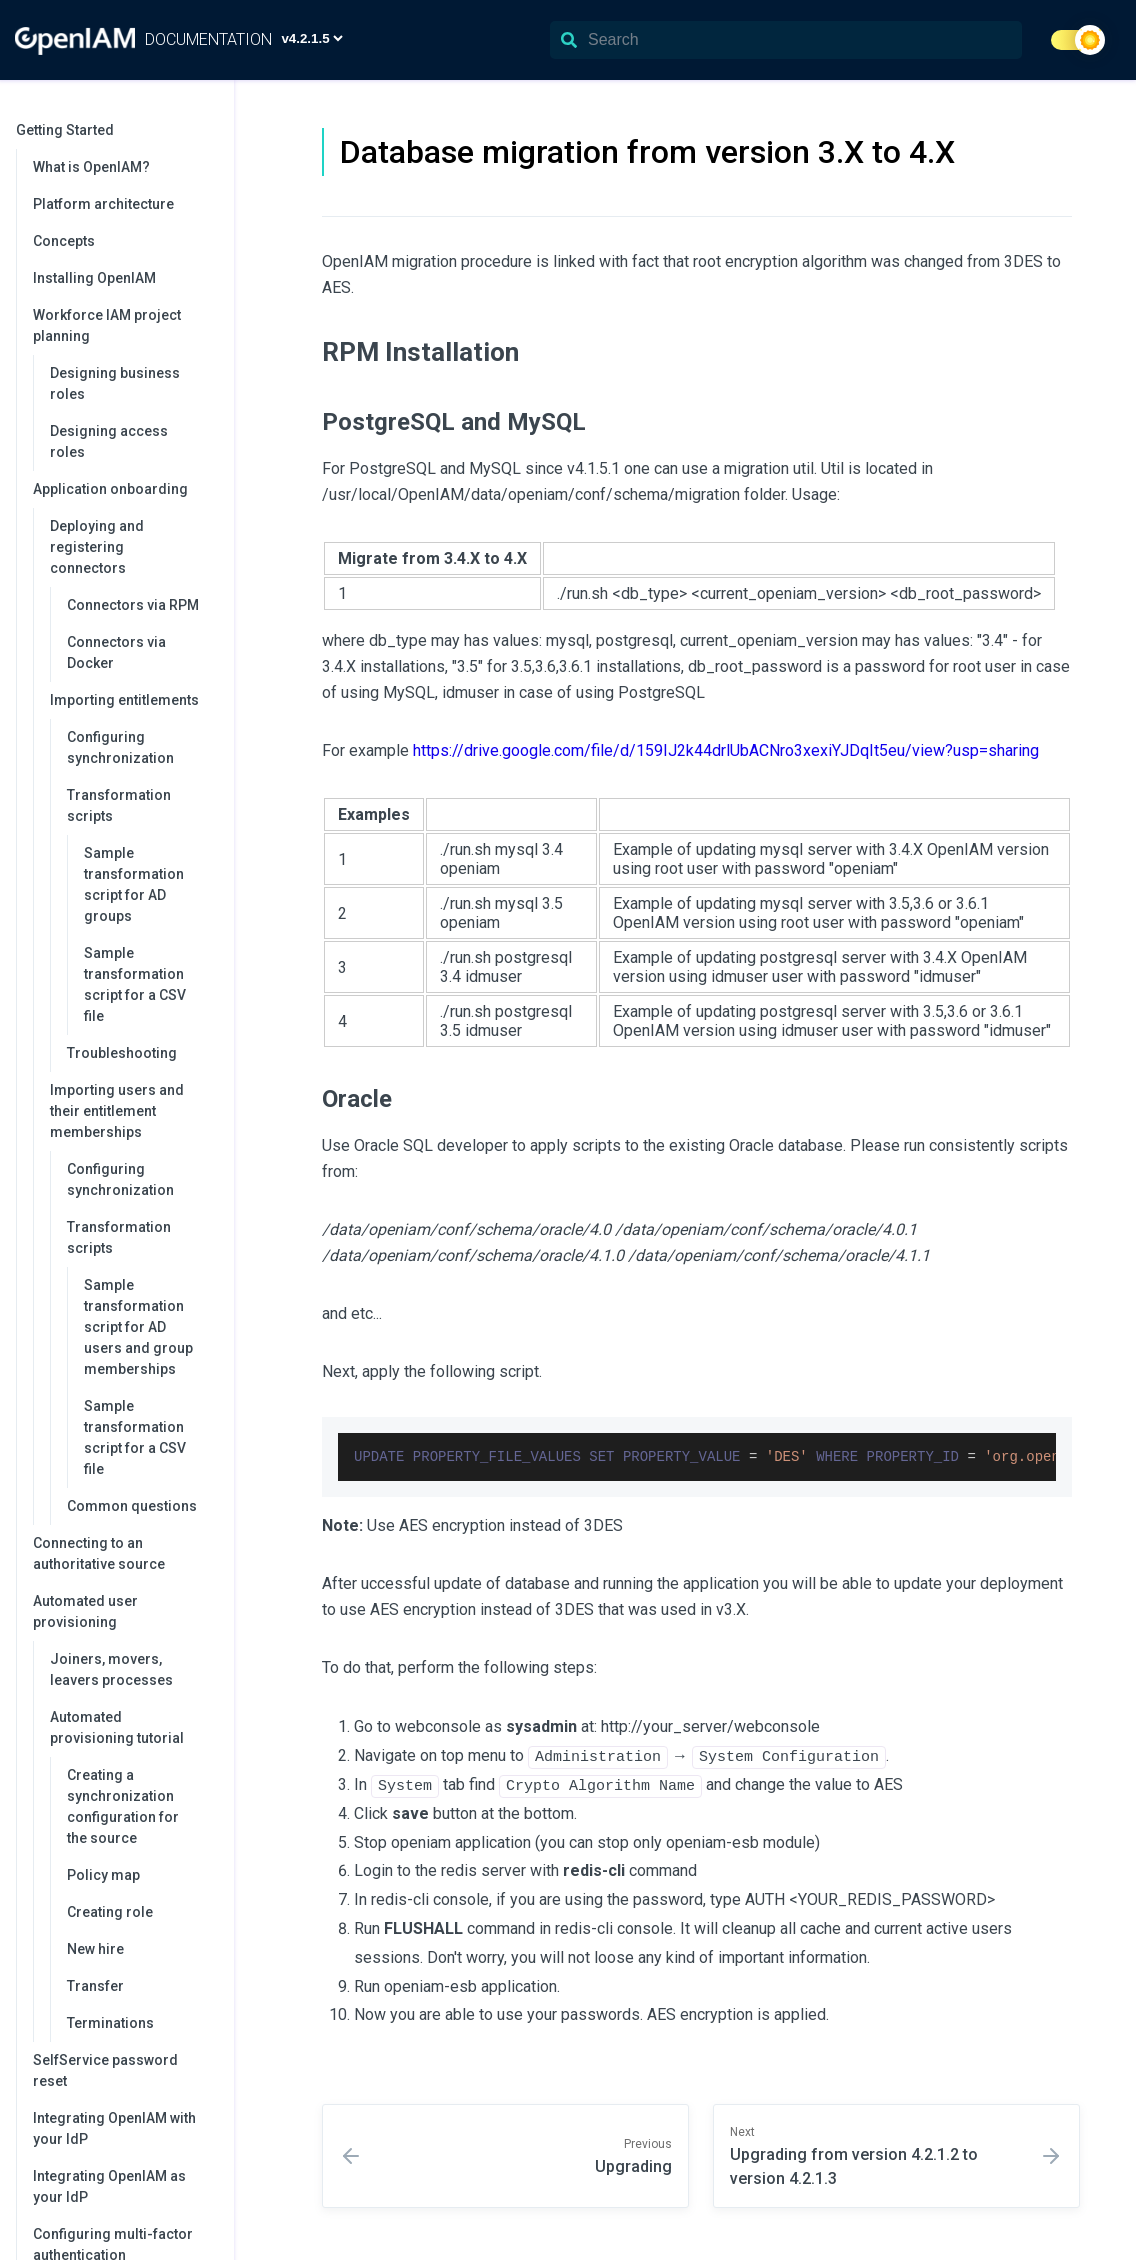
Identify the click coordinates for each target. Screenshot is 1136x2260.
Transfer (95, 1986)
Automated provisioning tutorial (132, 1727)
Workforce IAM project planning (123, 325)
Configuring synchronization (120, 747)
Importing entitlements (132, 700)
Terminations (110, 2023)
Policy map (103, 1875)
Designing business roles (115, 383)
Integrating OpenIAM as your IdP (109, 2186)
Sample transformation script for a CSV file (135, 984)
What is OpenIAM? (91, 167)
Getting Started (115, 130)
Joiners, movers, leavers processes (111, 1669)
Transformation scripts (140, 805)
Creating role (110, 1912)
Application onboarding (123, 489)
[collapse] (208, 130)
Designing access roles (109, 441)
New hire (95, 1949)
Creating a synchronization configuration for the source (123, 1806)
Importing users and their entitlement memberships (132, 1111)
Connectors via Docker (116, 652)
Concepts (64, 241)
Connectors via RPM (133, 605)
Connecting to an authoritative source (99, 1553)
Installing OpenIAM (94, 278)
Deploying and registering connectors (132, 547)
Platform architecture (103, 204)
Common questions (132, 1506)
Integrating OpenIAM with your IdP (114, 2128)
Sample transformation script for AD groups (134, 884)
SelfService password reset (105, 2070)
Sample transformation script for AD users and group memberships (138, 1327)
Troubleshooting (122, 1053)
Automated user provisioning (123, 1611)
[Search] (786, 40)
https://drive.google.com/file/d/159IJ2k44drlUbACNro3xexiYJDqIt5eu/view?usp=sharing (726, 750)
